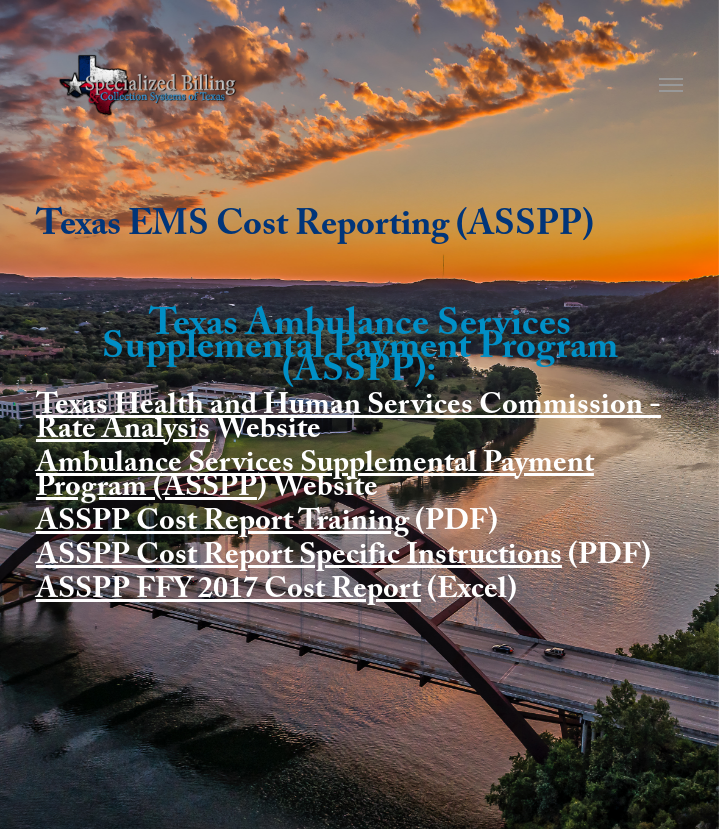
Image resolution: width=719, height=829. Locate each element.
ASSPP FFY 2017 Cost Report (228, 592)
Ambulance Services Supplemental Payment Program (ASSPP (315, 478)
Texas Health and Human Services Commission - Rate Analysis (348, 420)
